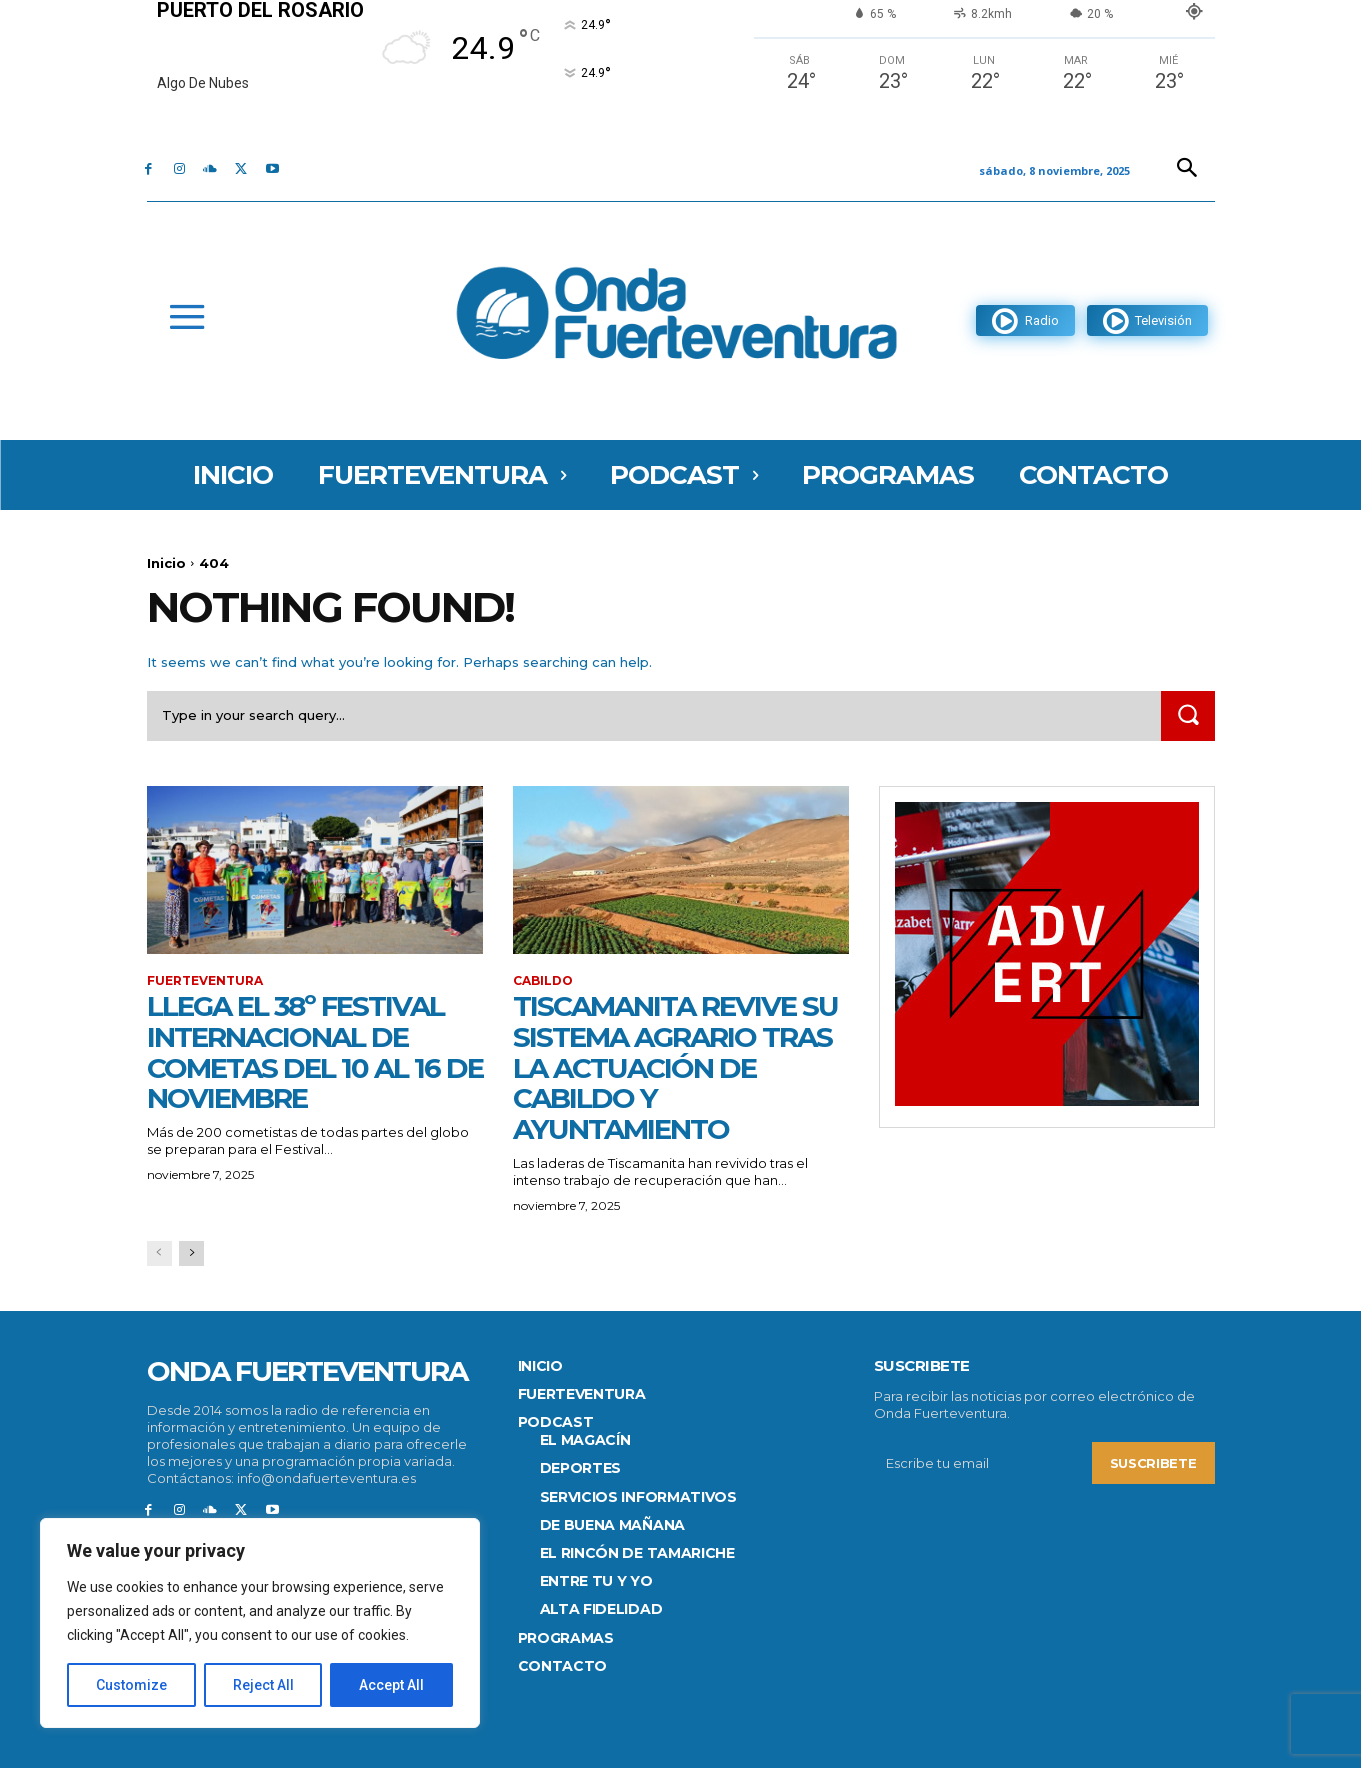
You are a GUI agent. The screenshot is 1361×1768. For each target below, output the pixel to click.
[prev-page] (159, 1253)
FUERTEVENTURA (205, 981)
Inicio (166, 563)
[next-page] (191, 1253)
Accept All (391, 1685)
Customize (131, 1685)
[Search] (1188, 715)
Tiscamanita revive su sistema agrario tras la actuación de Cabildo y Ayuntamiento (675, 1067)
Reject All (263, 1685)
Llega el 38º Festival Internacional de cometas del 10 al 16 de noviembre (315, 1052)
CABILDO (543, 981)
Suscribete (1153, 1464)
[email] (983, 1464)
